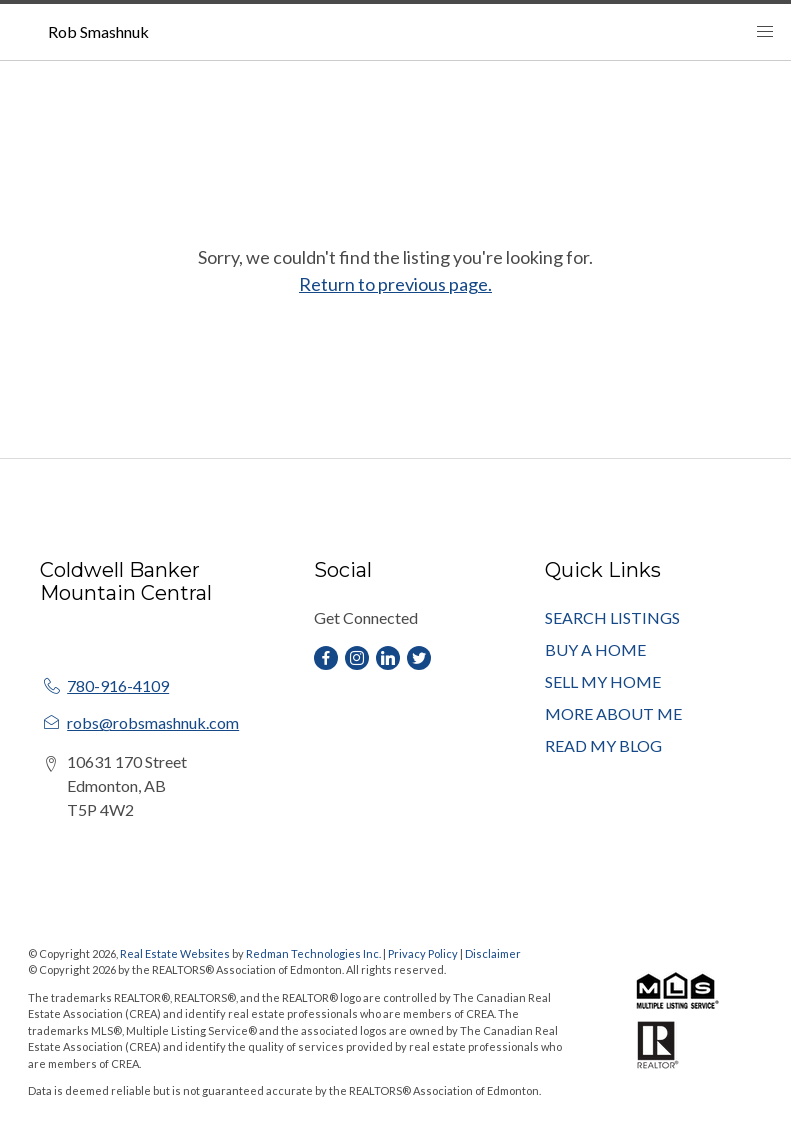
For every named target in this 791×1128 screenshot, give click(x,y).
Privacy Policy (423, 953)
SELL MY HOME (603, 681)
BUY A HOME (595, 649)
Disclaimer (493, 953)
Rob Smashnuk (98, 31)
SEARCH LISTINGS (612, 617)
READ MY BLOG (603, 745)
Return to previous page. (395, 284)
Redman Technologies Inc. (314, 953)
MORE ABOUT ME (613, 713)
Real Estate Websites (176, 953)
